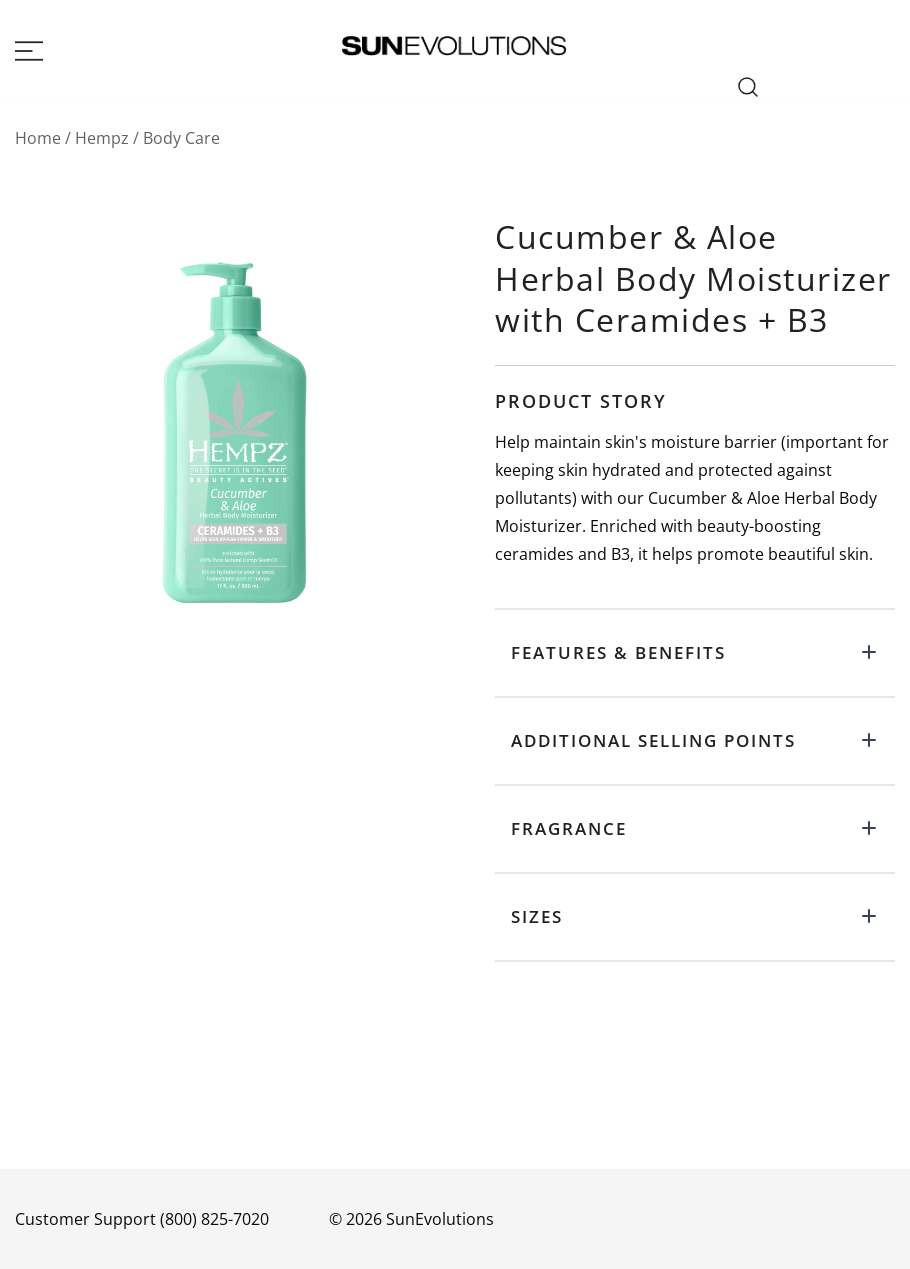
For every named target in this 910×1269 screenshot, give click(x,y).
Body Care (181, 138)
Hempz (102, 138)
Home (38, 138)
